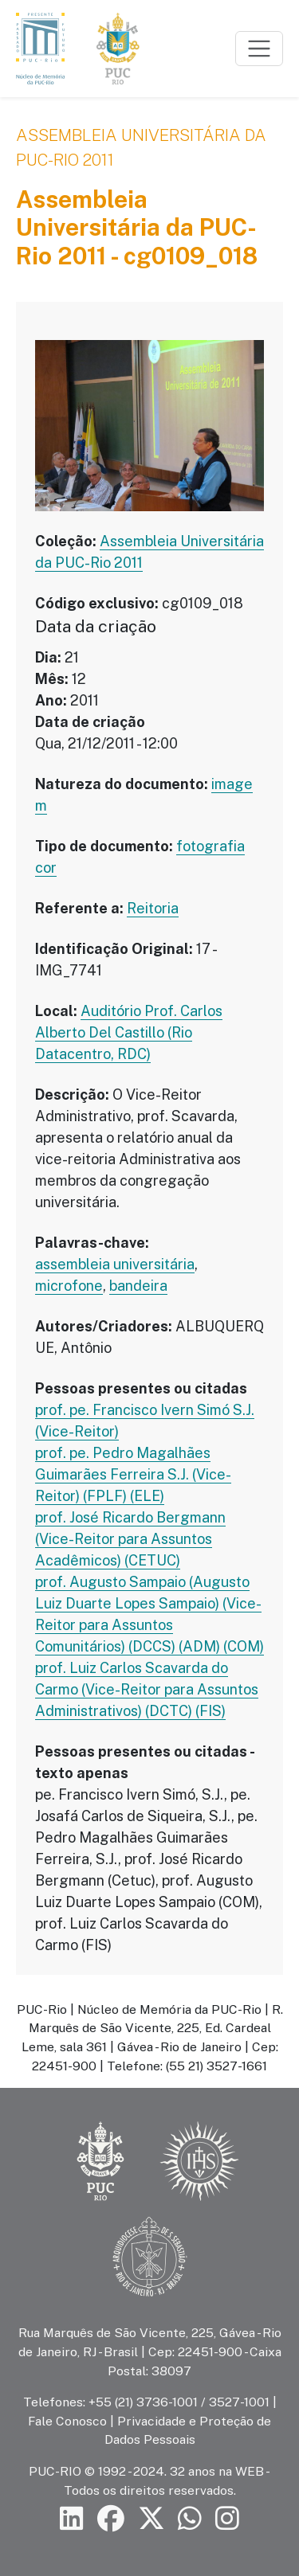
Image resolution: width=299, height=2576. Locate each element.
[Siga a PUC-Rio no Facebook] (110, 2519)
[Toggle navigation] (259, 48)
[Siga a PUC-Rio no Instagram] (227, 2519)
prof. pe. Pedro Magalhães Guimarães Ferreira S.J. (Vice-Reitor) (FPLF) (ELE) (133, 1474)
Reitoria (153, 908)
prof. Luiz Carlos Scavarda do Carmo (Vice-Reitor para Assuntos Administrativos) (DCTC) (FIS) (146, 1689)
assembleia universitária (115, 1264)
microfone (69, 1285)
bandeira (138, 1285)
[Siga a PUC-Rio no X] (151, 2519)
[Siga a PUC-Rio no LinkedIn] (72, 2519)
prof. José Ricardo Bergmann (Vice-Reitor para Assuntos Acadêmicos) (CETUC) (130, 1539)
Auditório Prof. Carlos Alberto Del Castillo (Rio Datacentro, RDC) (128, 1032)
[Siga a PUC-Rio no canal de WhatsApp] (190, 2519)
